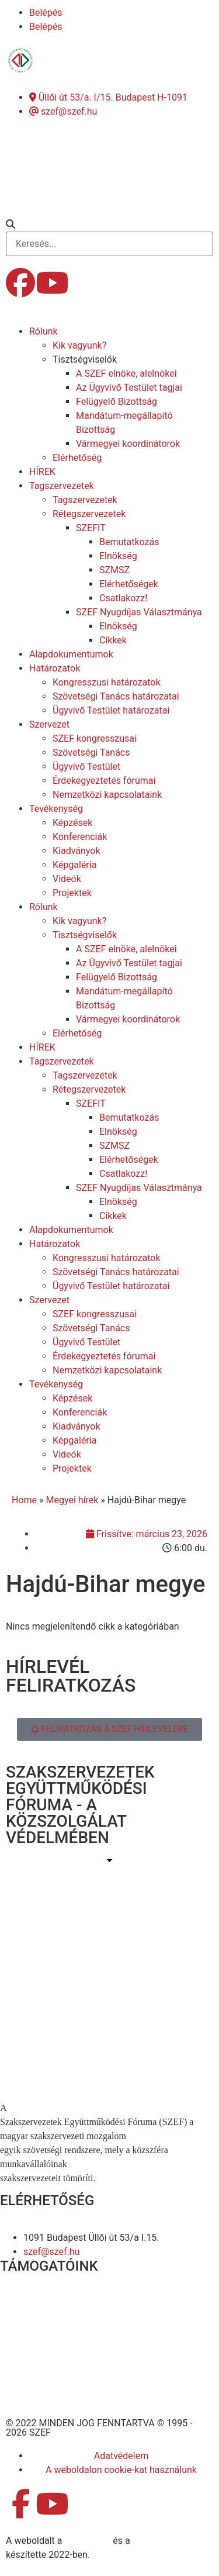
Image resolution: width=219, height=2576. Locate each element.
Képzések (72, 822)
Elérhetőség (77, 457)
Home (24, 1500)
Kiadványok (76, 850)
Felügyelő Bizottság (116, 401)
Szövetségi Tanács (91, 752)
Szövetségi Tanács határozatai (116, 696)
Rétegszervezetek (89, 513)
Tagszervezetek (61, 485)
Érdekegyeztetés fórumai (104, 780)
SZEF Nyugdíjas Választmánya (139, 612)
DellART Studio (163, 2540)
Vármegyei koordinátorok (128, 443)
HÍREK (42, 471)
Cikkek (113, 640)
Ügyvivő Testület (86, 766)
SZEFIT (91, 527)
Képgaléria (74, 864)
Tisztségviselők (85, 359)
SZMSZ (114, 570)
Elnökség (118, 556)
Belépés (45, 12)
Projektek (72, 892)
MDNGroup (87, 2540)
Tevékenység (56, 808)
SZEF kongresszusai (95, 738)
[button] (109, 225)
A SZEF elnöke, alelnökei (126, 373)
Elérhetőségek (128, 584)
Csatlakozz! (123, 598)
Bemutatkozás (129, 541)
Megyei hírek (72, 1500)
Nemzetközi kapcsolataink (107, 794)
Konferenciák (80, 836)
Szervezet (49, 724)
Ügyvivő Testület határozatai (111, 710)
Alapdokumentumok (71, 654)
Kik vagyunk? (79, 345)
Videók (67, 878)
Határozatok (54, 668)
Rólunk (43, 331)
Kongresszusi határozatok (107, 682)
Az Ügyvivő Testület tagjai (129, 387)
